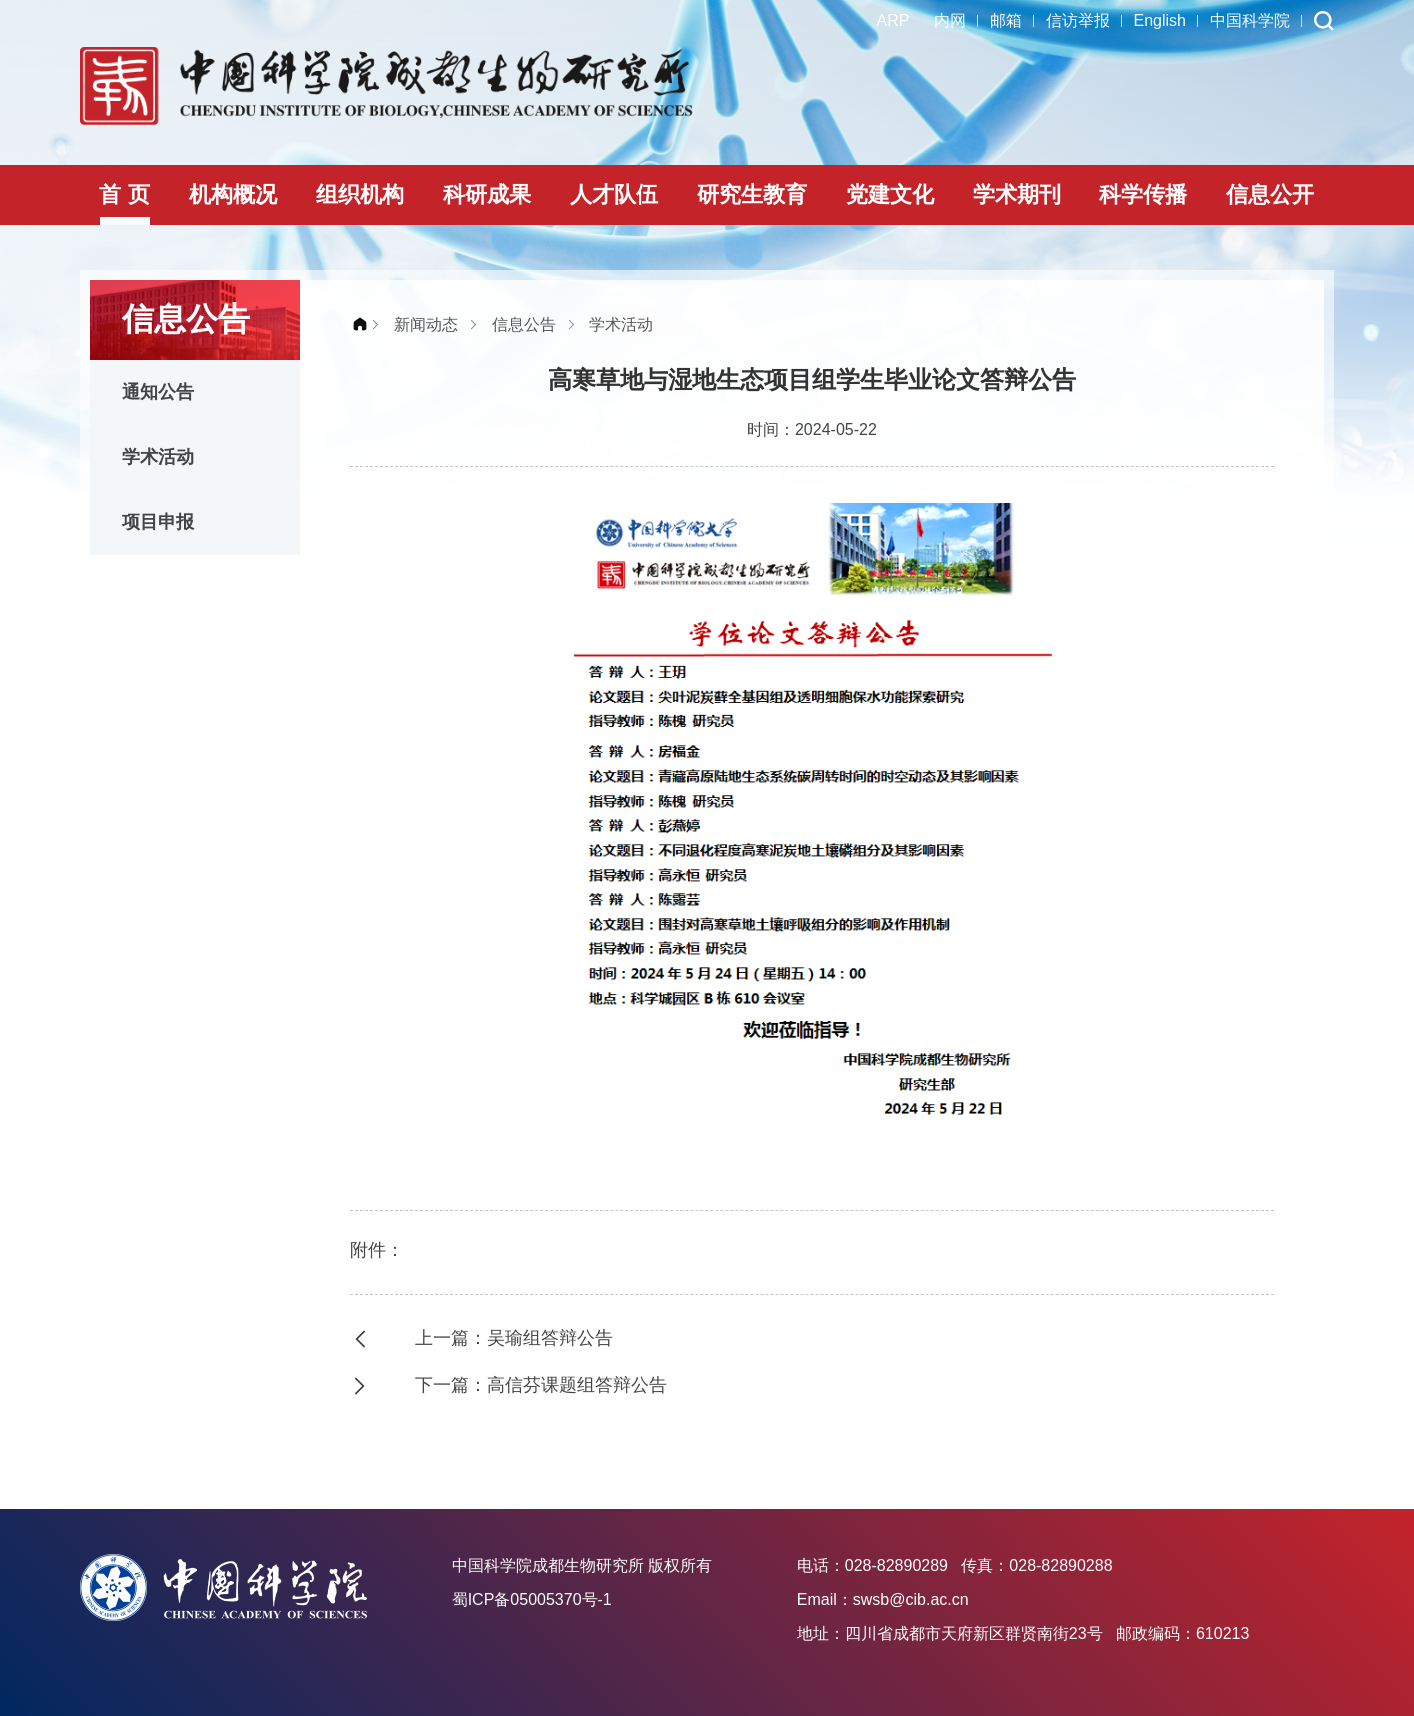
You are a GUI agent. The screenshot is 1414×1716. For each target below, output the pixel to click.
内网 (950, 20)
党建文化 (890, 194)
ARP (893, 20)
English (1160, 20)
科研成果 (487, 194)
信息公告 (524, 324)
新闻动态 (426, 324)
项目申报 (158, 522)
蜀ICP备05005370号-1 (532, 1599)
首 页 (124, 194)
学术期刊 (1017, 194)
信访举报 (1078, 20)
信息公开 (1270, 194)
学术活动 (158, 457)
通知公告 (158, 392)
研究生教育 (752, 194)
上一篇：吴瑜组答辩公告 (514, 1338)
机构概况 (233, 194)
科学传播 (1143, 194)
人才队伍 (614, 194)
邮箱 (1006, 20)
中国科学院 (1250, 20)
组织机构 (360, 194)
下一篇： (545, 1385)
